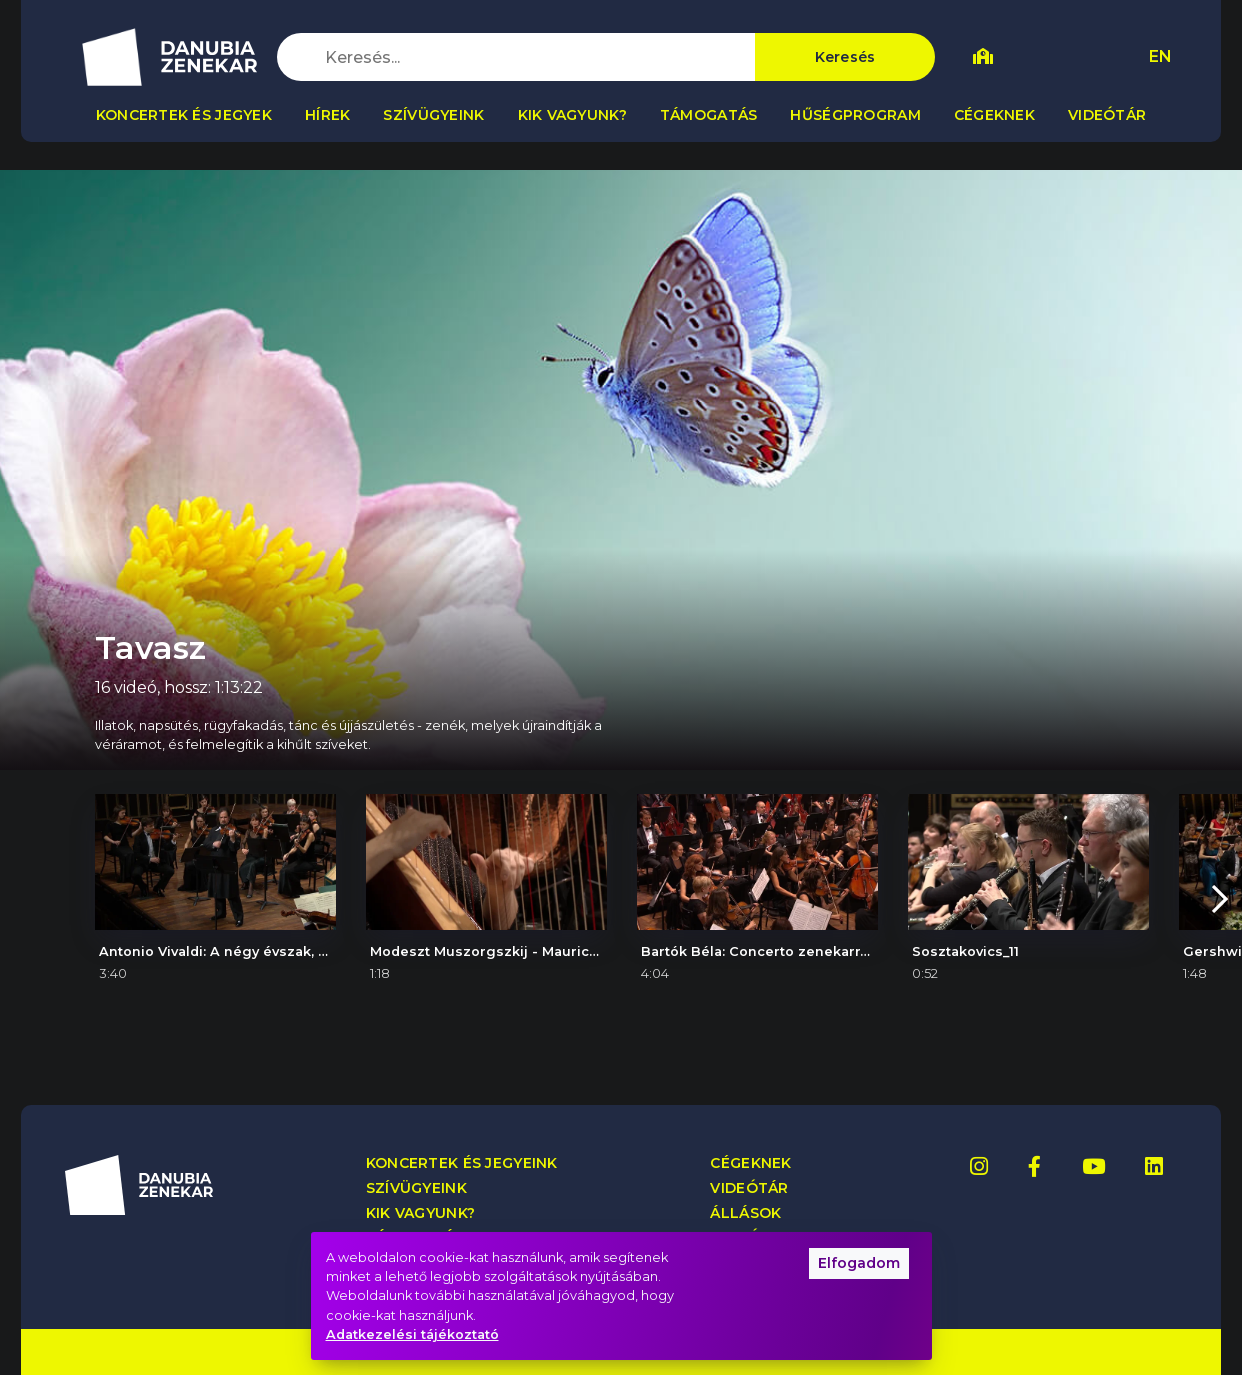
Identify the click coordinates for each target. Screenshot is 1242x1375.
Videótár (1107, 115)
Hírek (327, 115)
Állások (745, 1213)
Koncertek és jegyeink (462, 1163)
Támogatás (709, 115)
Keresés (845, 57)
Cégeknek (994, 115)
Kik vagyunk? (572, 115)
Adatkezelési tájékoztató (412, 1334)
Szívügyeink (433, 115)
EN (1160, 56)
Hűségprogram (855, 115)
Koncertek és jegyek (184, 115)
